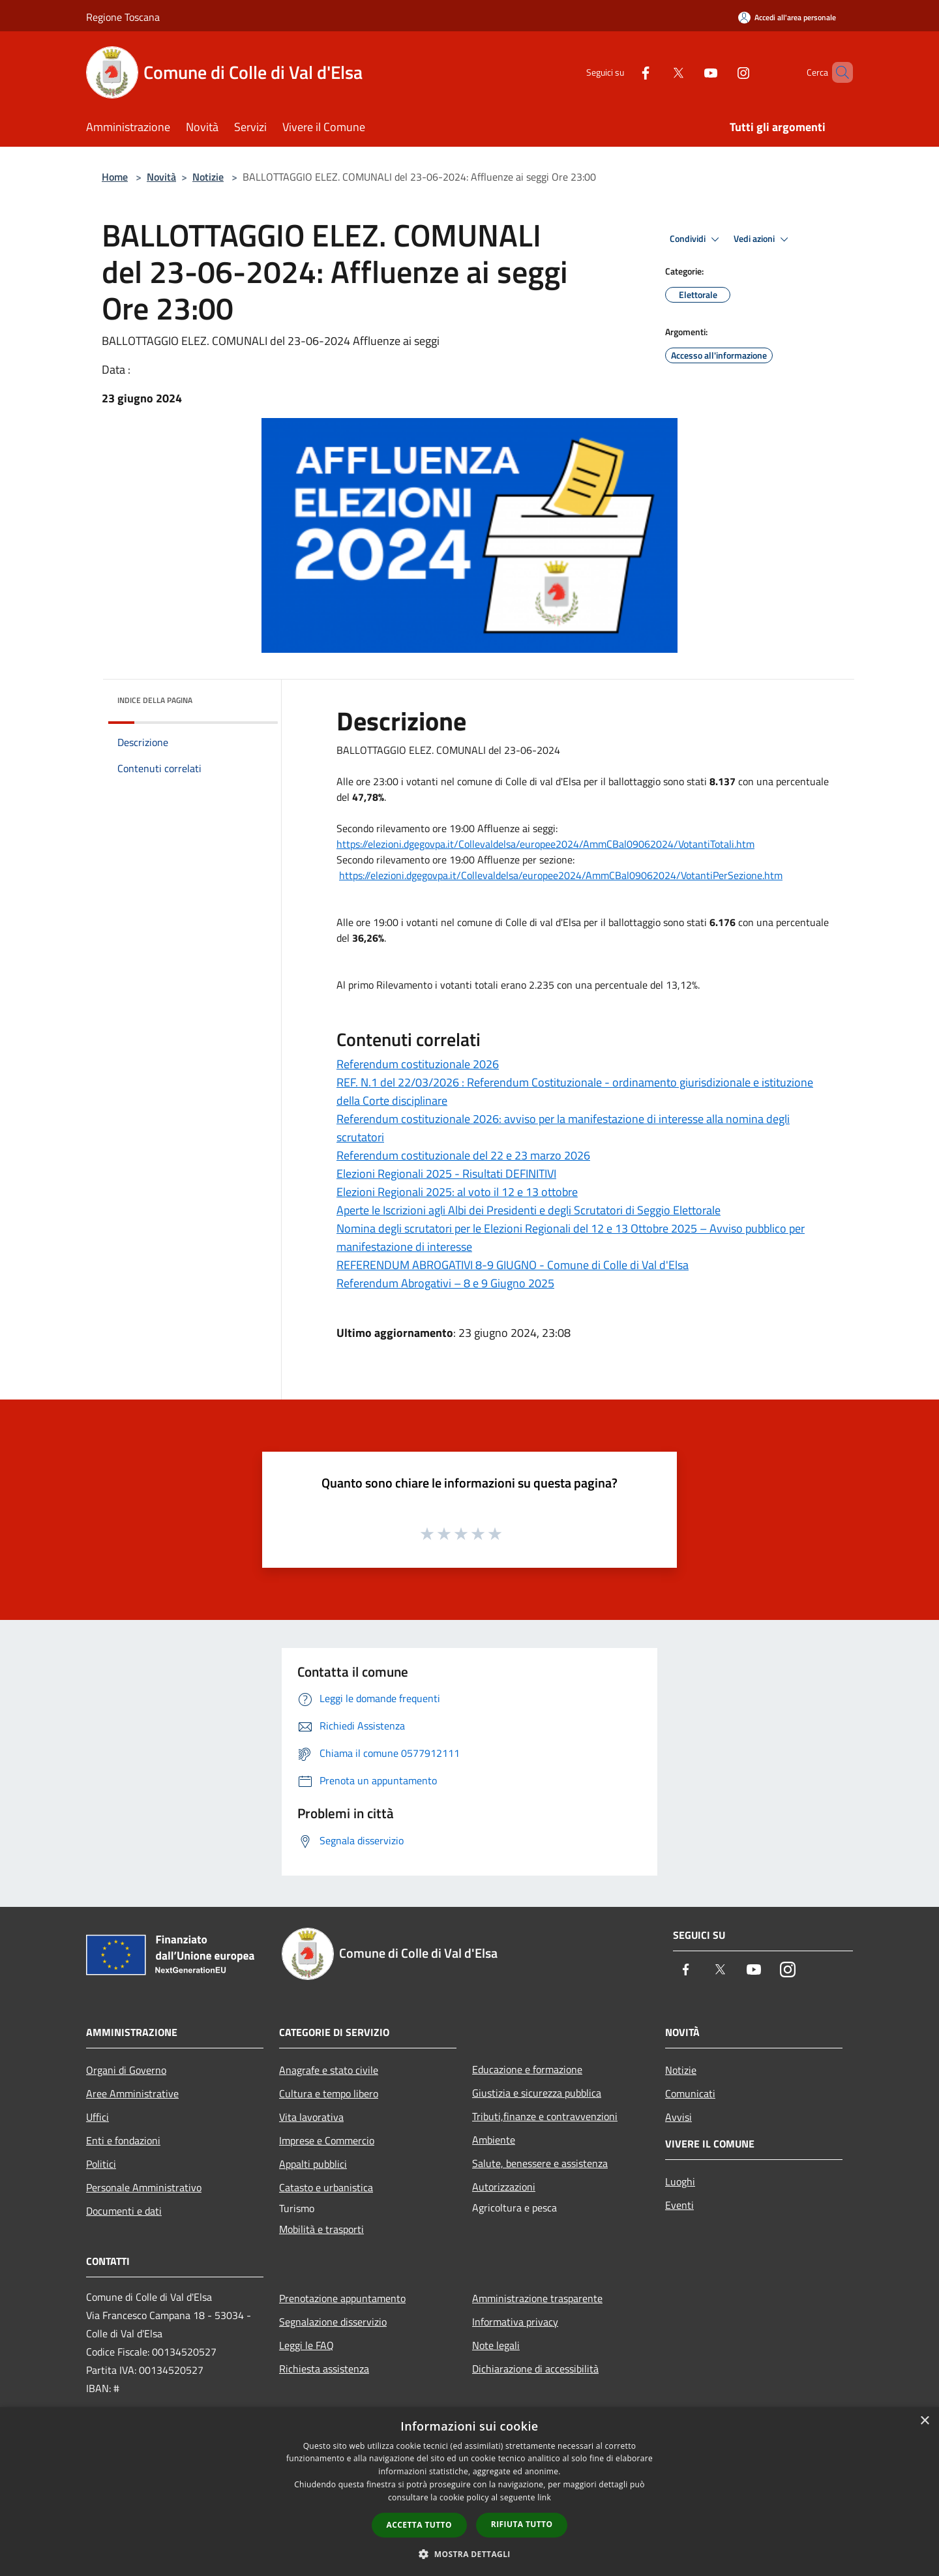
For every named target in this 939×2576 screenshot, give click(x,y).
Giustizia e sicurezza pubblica (536, 2093)
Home (115, 177)
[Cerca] (837, 72)
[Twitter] (656, 72)
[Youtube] (689, 72)
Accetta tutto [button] (419, 2524)
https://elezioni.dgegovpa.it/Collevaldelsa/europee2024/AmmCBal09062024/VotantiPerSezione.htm (560, 875)
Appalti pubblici (313, 2164)
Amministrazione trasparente (537, 2298)
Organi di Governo (126, 2070)
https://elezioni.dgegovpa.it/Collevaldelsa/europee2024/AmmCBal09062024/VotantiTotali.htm (545, 844)
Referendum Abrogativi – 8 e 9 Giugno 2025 (445, 1283)
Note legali (496, 2345)
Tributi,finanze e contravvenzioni (545, 2116)
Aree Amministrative (132, 2093)
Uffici (97, 2117)
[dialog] (469, 2491)
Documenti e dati (124, 2211)
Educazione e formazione (527, 2069)
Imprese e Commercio (326, 2140)
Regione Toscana (123, 17)
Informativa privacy (515, 2321)
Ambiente (493, 2140)
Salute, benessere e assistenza (540, 2163)
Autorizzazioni (503, 2186)
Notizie (208, 177)
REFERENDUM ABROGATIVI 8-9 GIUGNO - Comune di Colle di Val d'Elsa (512, 1265)
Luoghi (680, 2181)
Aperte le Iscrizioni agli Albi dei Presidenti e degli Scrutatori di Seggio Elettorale (528, 1210)
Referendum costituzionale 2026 (417, 1064)
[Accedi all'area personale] (787, 17)
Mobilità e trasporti (321, 2229)
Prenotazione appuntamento (342, 2298)
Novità (161, 177)
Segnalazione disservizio (333, 2321)
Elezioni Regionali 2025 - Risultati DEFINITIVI (446, 1173)
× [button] (924, 2421)
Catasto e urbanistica (326, 2187)
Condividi (696, 239)
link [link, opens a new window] (544, 2497)
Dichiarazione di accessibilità (535, 2368)
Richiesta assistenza (324, 2368)
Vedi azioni (763, 239)
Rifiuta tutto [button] (522, 2524)
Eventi (679, 2205)
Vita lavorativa (311, 2117)
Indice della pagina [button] (154, 700)
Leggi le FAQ (306, 2345)
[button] (469, 2553)
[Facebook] (623, 72)
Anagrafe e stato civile (328, 2070)
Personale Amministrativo (143, 2187)
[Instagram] (721, 72)
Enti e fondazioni (123, 2140)
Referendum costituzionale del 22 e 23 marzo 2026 (463, 1155)
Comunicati (690, 2093)
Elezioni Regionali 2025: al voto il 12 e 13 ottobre (457, 1192)
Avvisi (678, 2117)
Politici (101, 2164)
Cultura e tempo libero (328, 2093)
